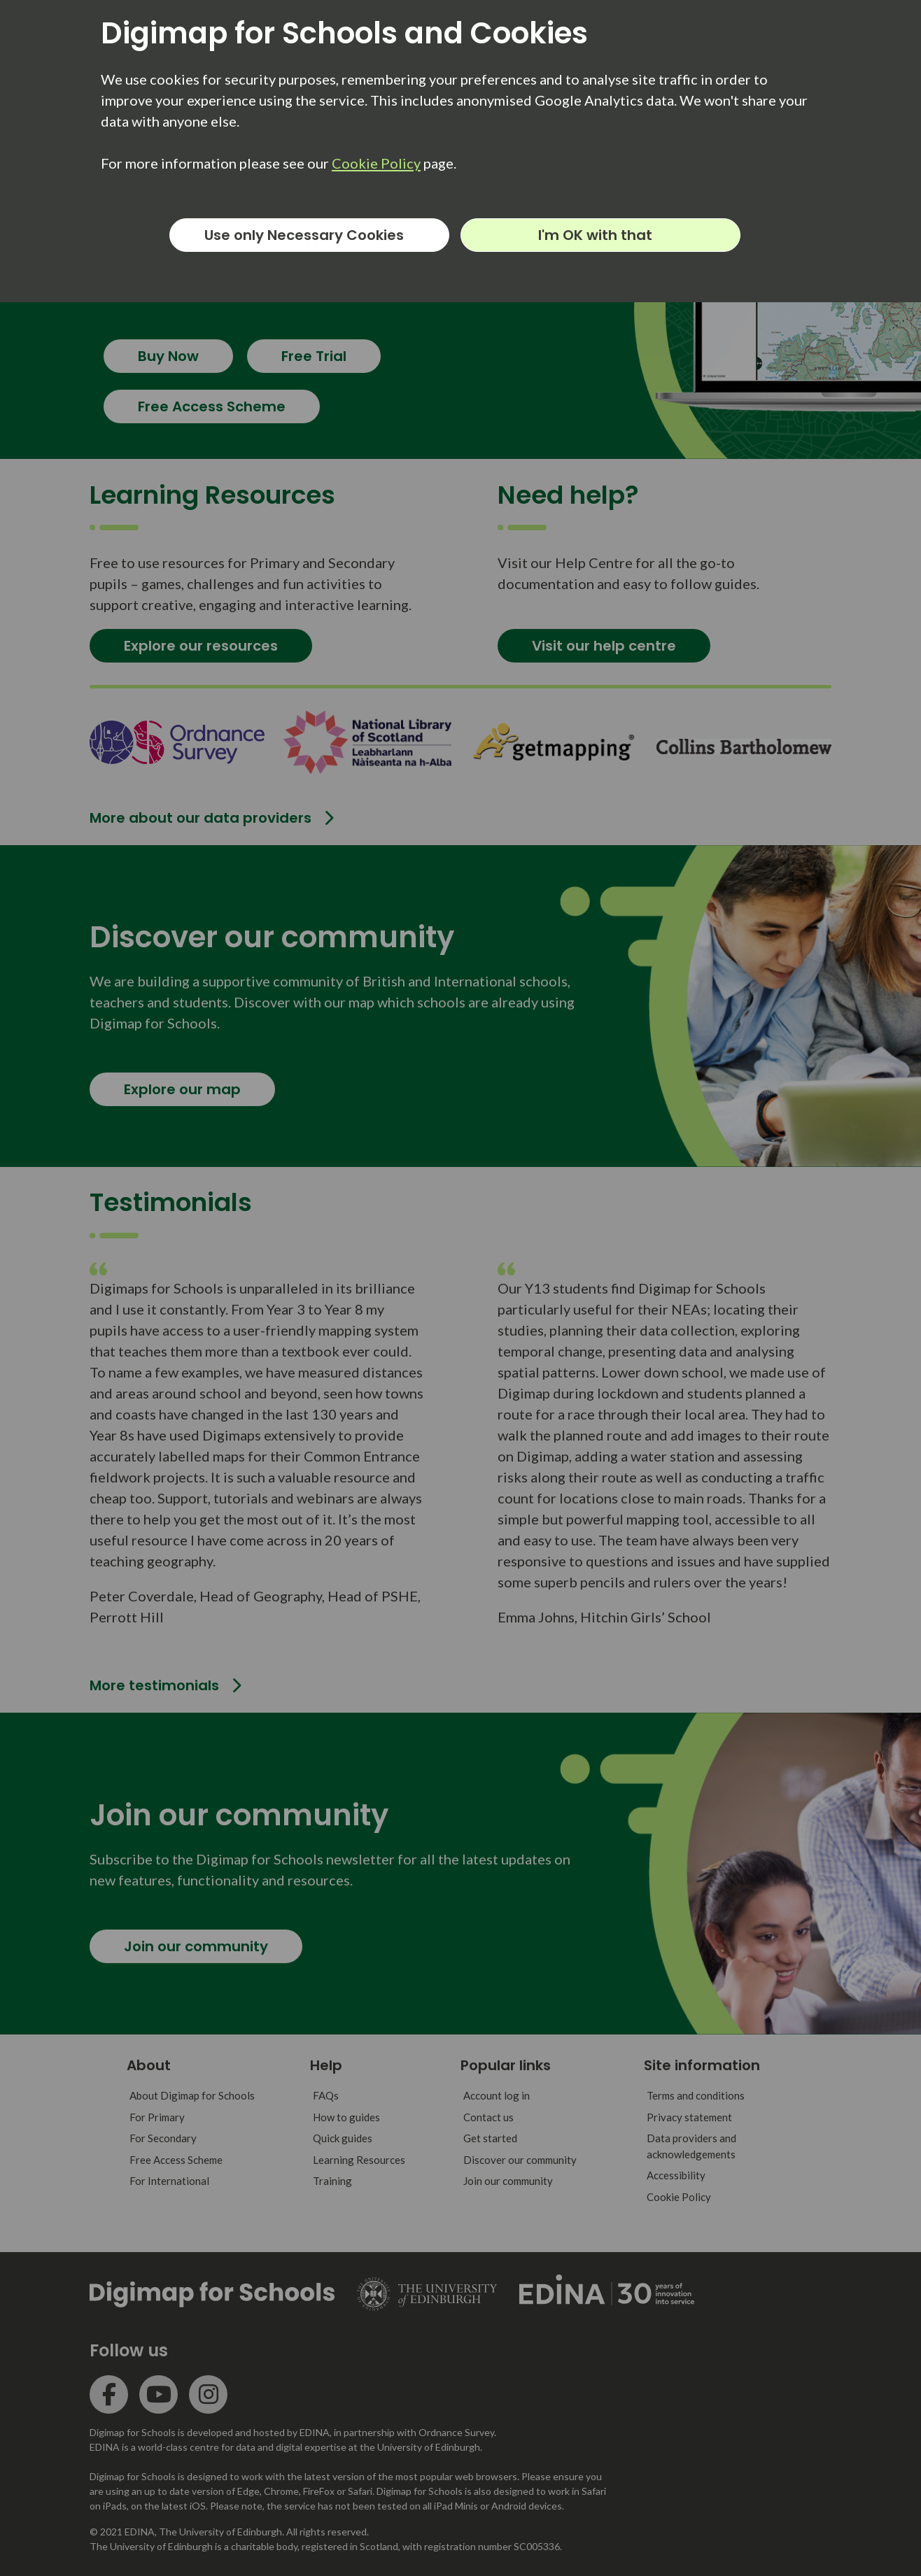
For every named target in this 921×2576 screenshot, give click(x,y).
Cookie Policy (376, 163)
